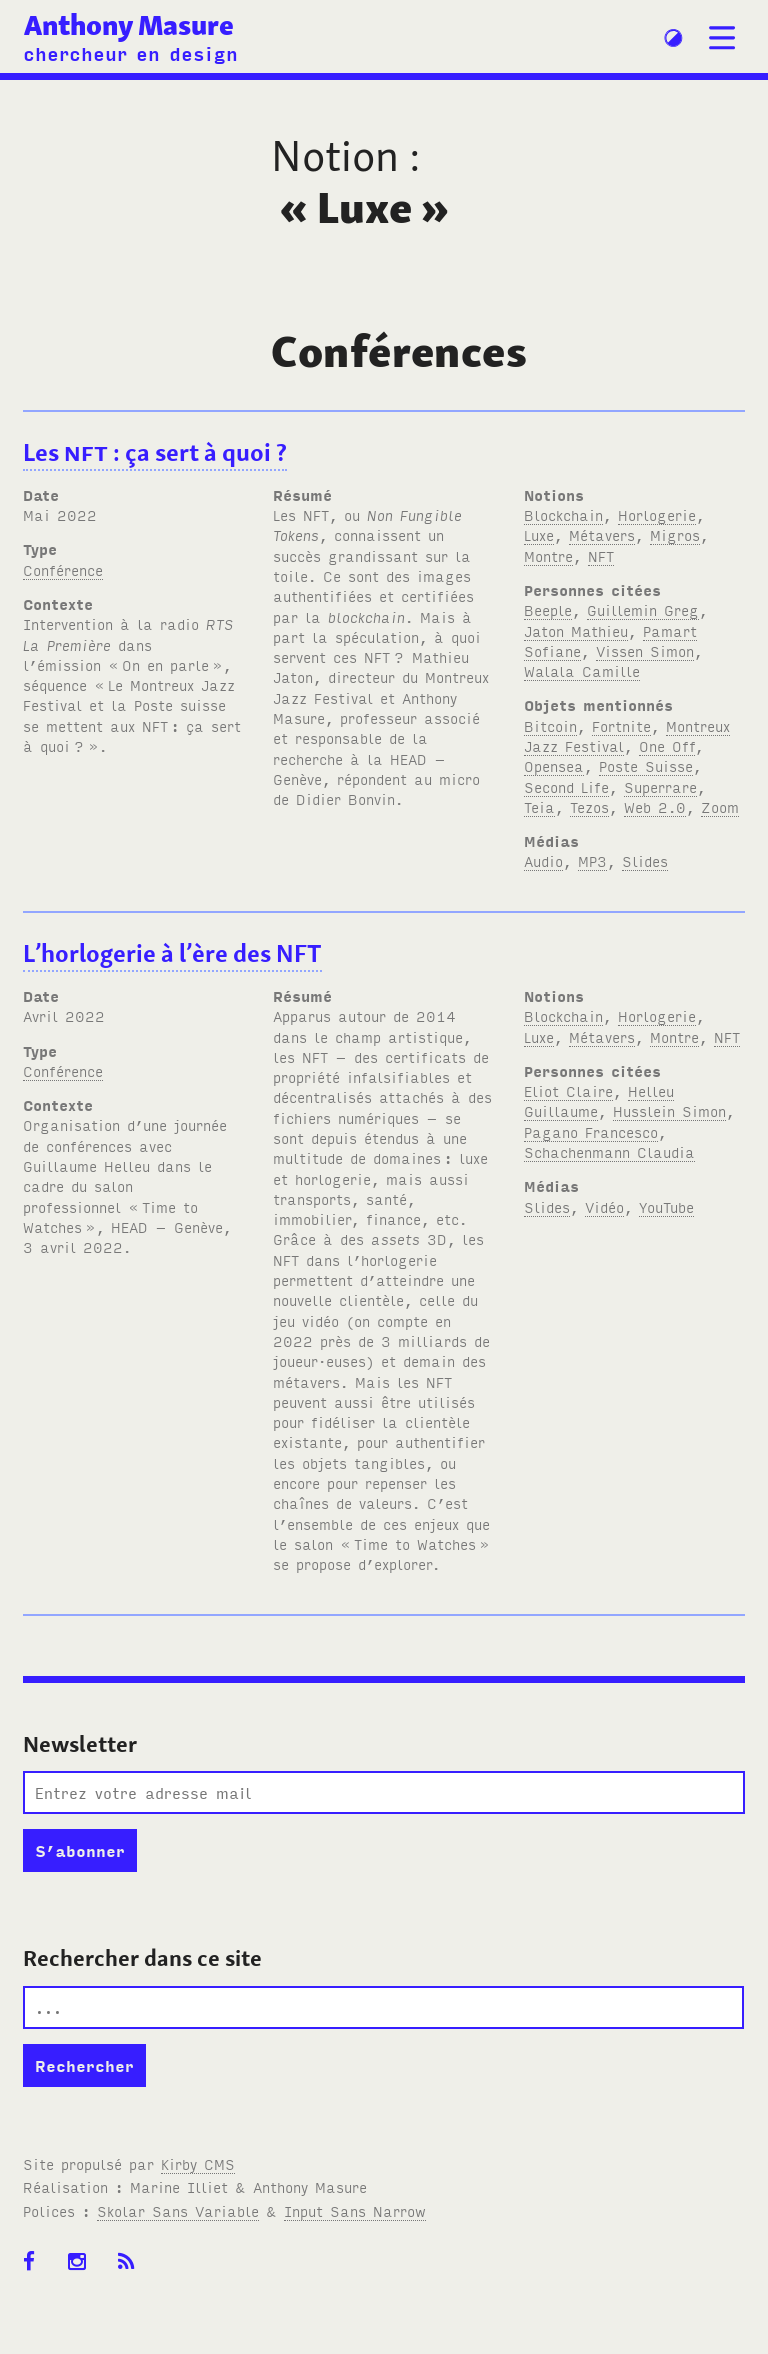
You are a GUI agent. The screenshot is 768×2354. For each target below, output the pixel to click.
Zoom (720, 806)
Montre (548, 555)
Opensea (554, 765)
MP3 (592, 860)
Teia (539, 806)
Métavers (602, 534)
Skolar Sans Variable (178, 2210)
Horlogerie (657, 514)
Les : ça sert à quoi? (155, 452)
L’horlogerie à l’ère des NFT (172, 953)
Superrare (660, 786)
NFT (601, 555)
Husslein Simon (669, 1110)
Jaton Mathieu (576, 630)
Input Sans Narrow (355, 2210)
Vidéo (604, 1206)
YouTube (666, 1206)
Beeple (548, 609)
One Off (667, 745)
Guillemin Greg (643, 609)
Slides (645, 860)
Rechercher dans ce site (142, 1958)
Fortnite (621, 725)
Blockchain (563, 514)
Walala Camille (582, 670)
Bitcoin (550, 725)
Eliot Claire (568, 1090)
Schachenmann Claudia (609, 1151)
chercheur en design (130, 52)
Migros (675, 534)
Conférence (63, 569)
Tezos (589, 806)
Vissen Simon (645, 650)
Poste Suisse (646, 765)
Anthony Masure (129, 25)
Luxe (539, 534)
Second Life (566, 786)
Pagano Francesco (591, 1131)
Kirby (198, 2163)
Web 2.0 (655, 806)
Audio (543, 860)
